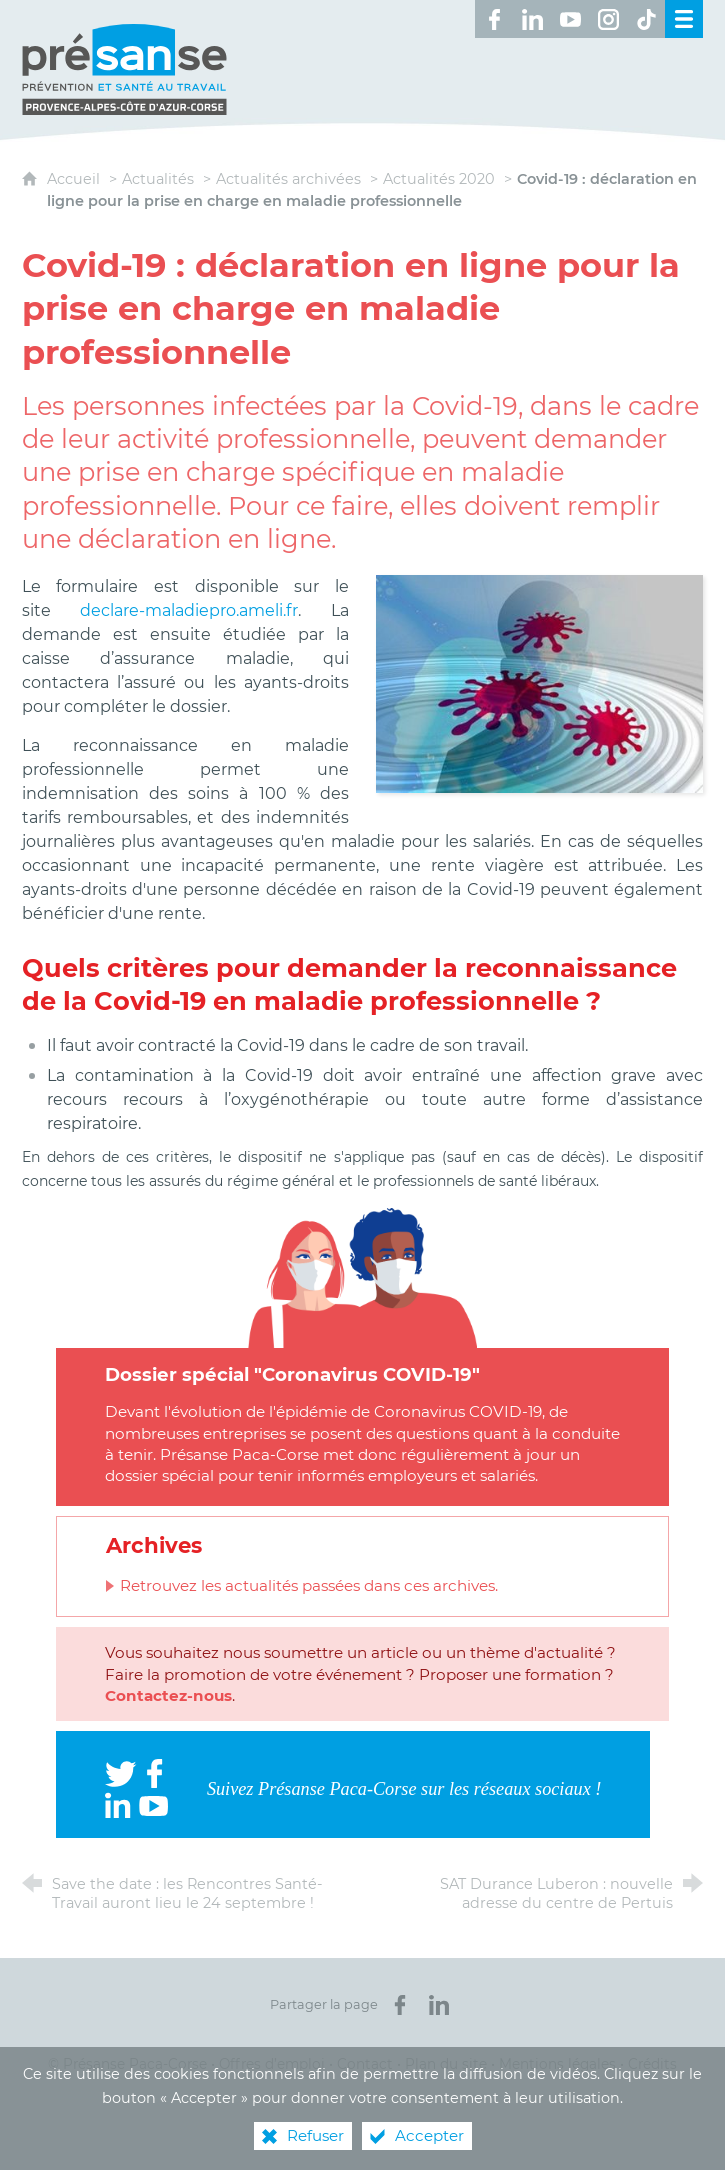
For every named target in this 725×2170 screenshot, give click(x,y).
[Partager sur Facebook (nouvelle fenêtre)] (400, 2005)
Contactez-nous (168, 1695)
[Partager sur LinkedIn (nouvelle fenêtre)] (439, 2005)
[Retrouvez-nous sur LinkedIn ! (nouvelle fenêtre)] (532, 19)
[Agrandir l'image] (539, 683)
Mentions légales (557, 2064)
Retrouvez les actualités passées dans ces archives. (309, 1585)
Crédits (652, 2064)
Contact (365, 2064)
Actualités (158, 179)
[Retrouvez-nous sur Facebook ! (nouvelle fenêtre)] (494, 19)
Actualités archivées (288, 179)
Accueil (75, 179)
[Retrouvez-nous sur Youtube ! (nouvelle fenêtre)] (570, 19)
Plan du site (446, 2064)
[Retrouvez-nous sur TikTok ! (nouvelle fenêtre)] (646, 19)
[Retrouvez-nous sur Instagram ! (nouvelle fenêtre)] (608, 19)
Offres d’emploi (272, 2064)
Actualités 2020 (439, 179)
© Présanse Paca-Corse (127, 2064)
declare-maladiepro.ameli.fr (189, 610)
